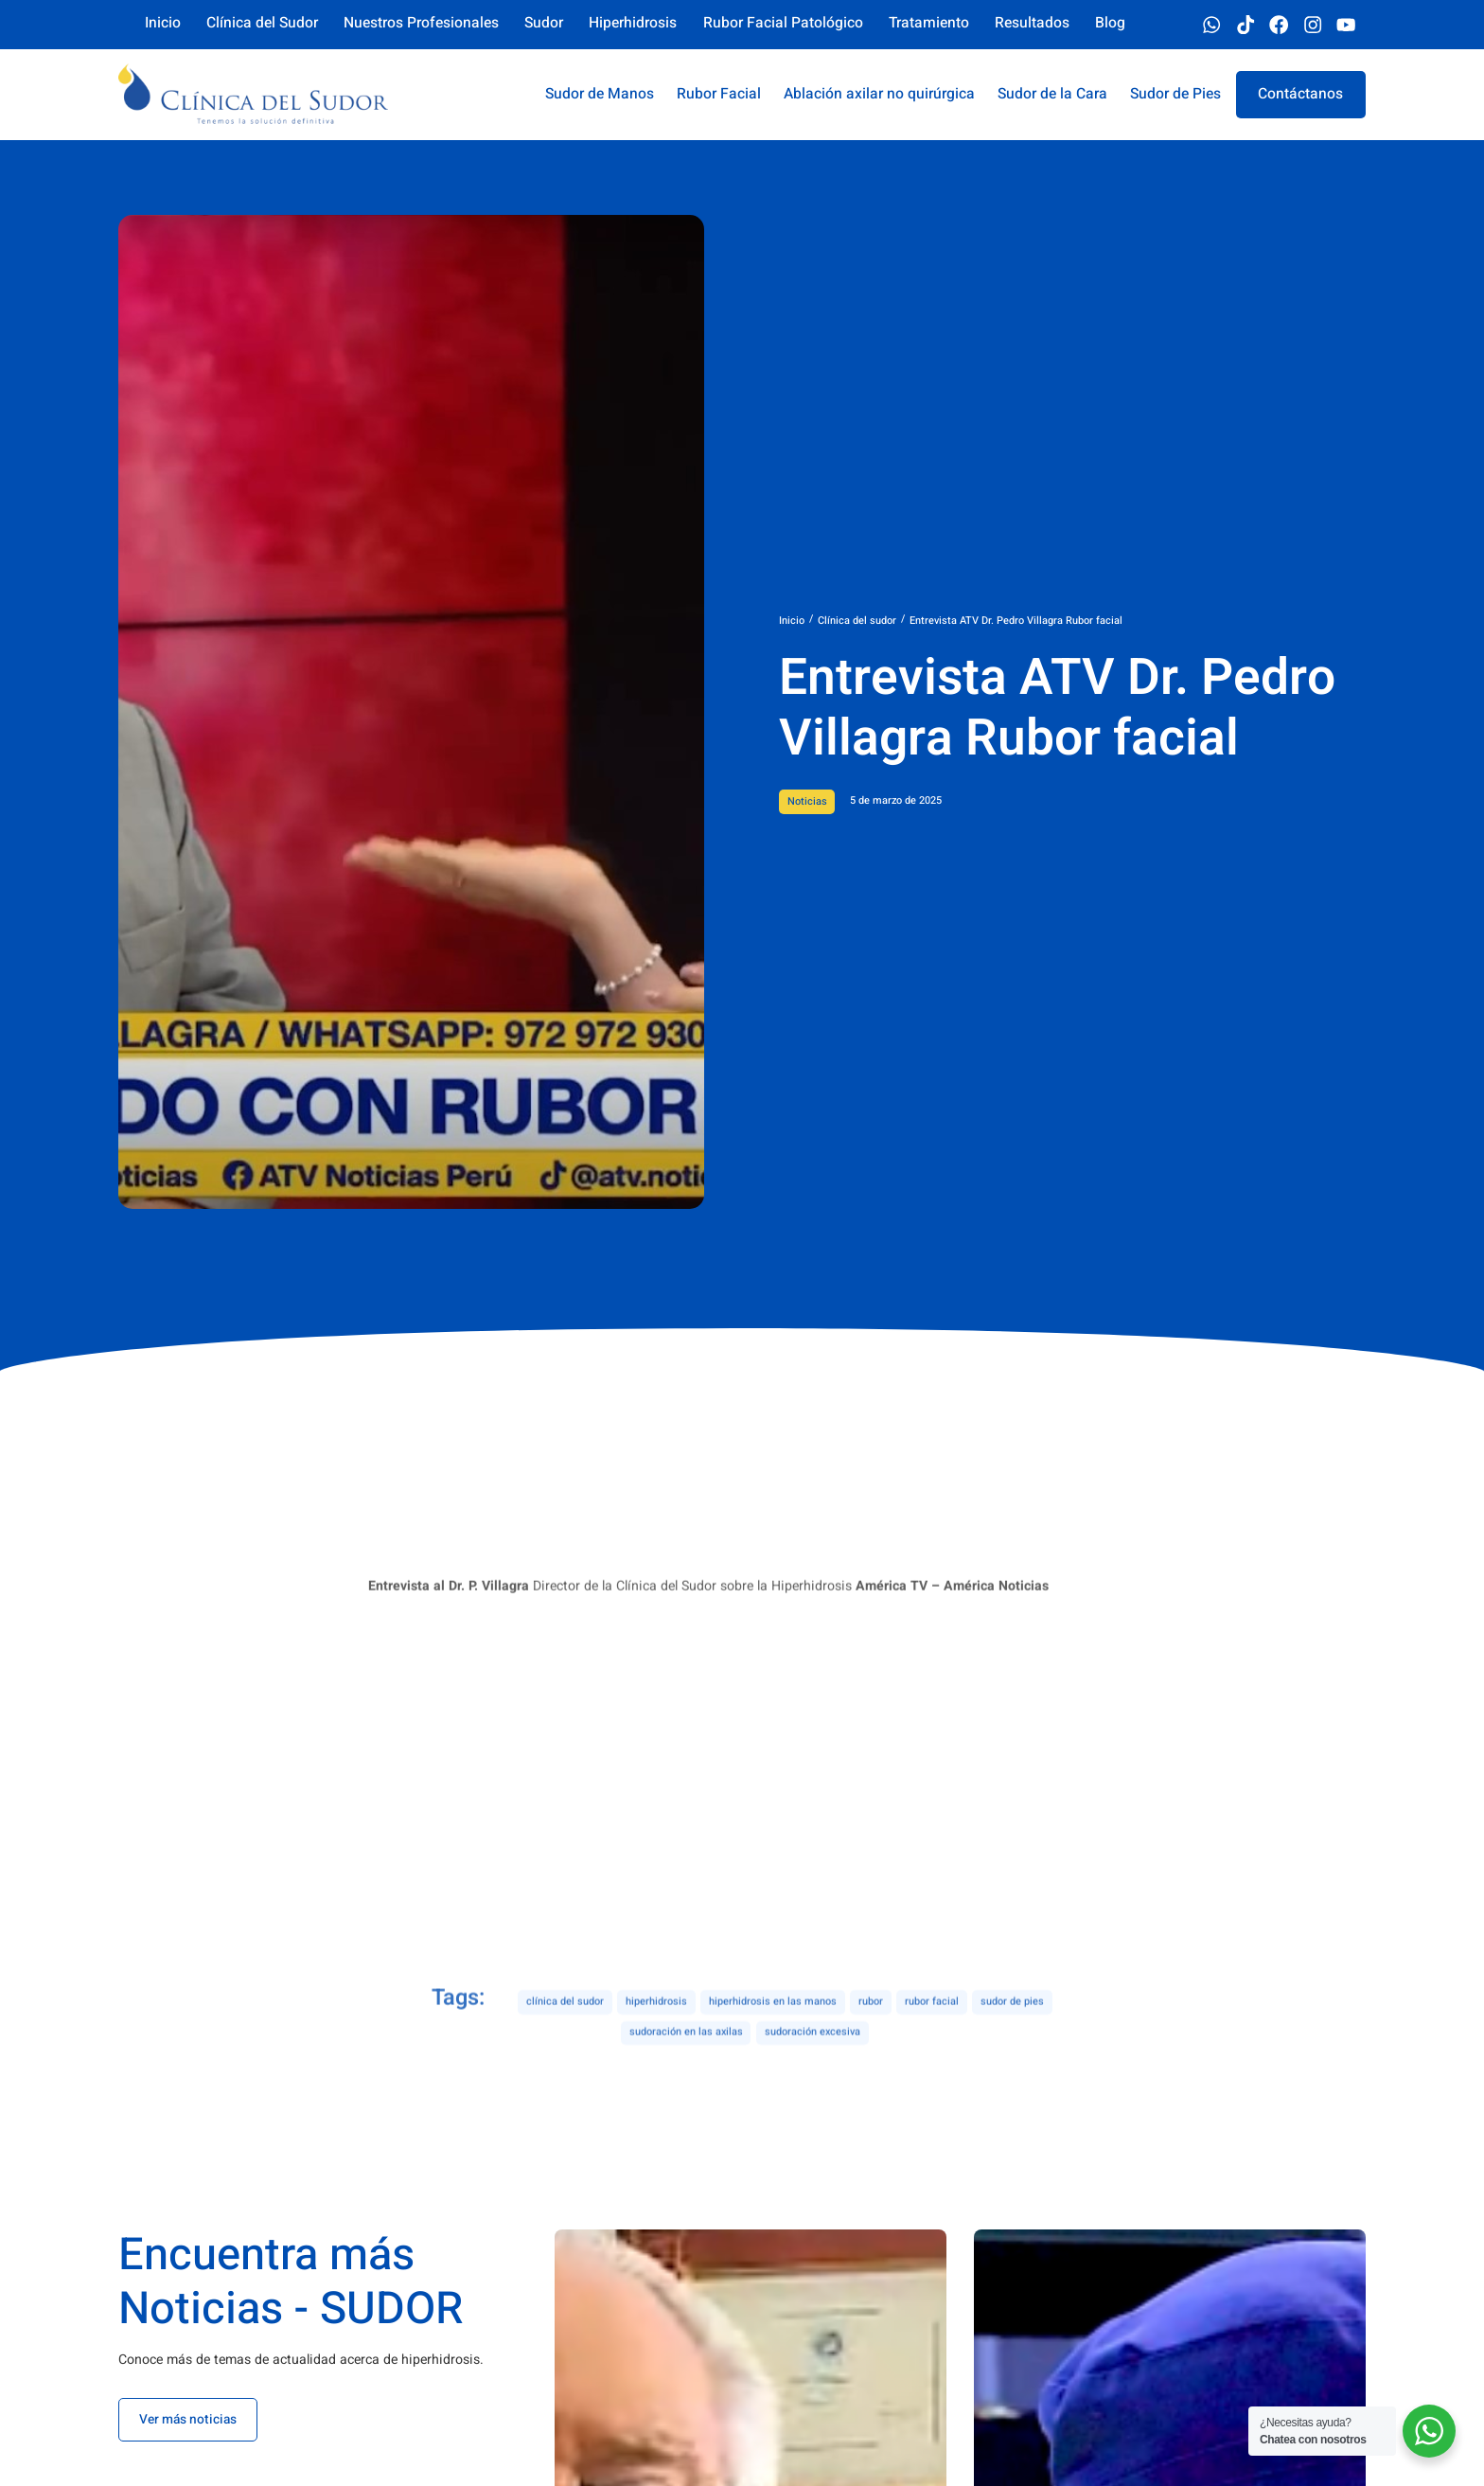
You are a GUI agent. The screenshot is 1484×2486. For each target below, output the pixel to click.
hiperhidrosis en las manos (773, 2038)
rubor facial (932, 2038)
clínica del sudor (565, 2038)
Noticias (807, 801)
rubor (870, 2038)
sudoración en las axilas (686, 2068)
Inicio (791, 621)
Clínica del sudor (857, 621)
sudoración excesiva (812, 2068)
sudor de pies (1012, 2038)
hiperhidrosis (656, 2038)
